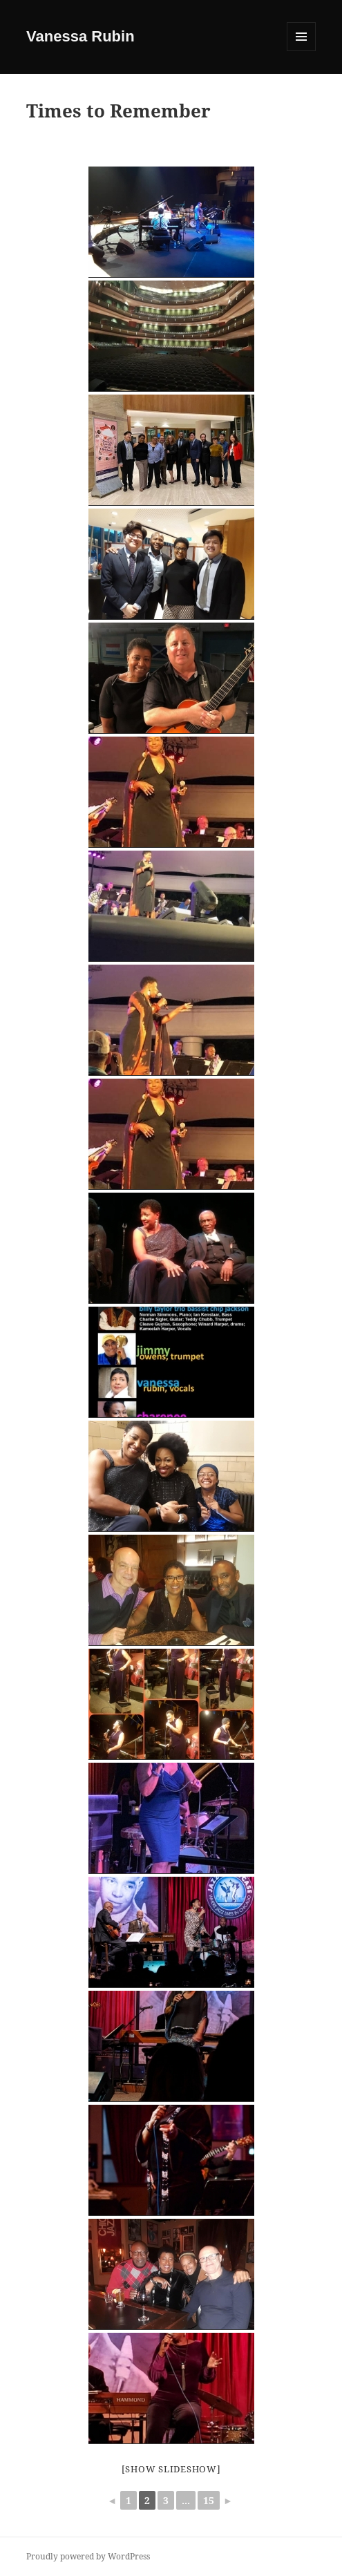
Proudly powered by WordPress (88, 2556)
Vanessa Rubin (80, 36)
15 (208, 2500)
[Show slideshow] (171, 2469)
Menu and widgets (301, 50)
